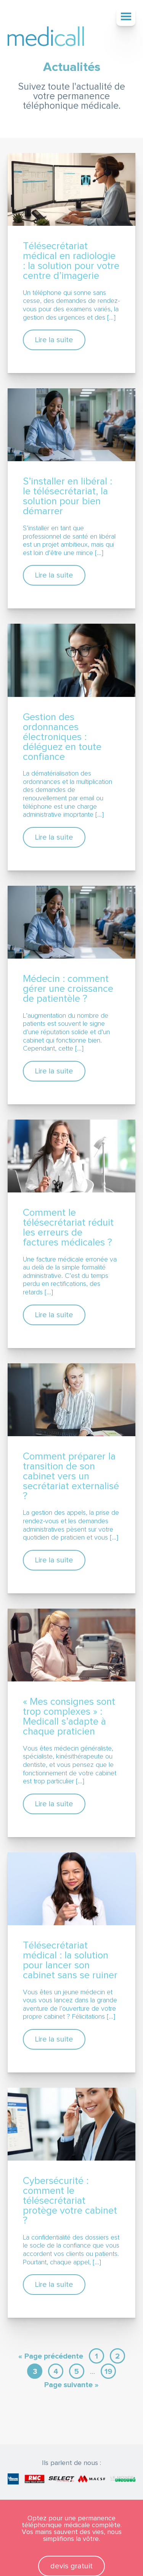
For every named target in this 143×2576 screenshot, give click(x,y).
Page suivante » (71, 2385)
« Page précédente (50, 2356)
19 (108, 2371)
